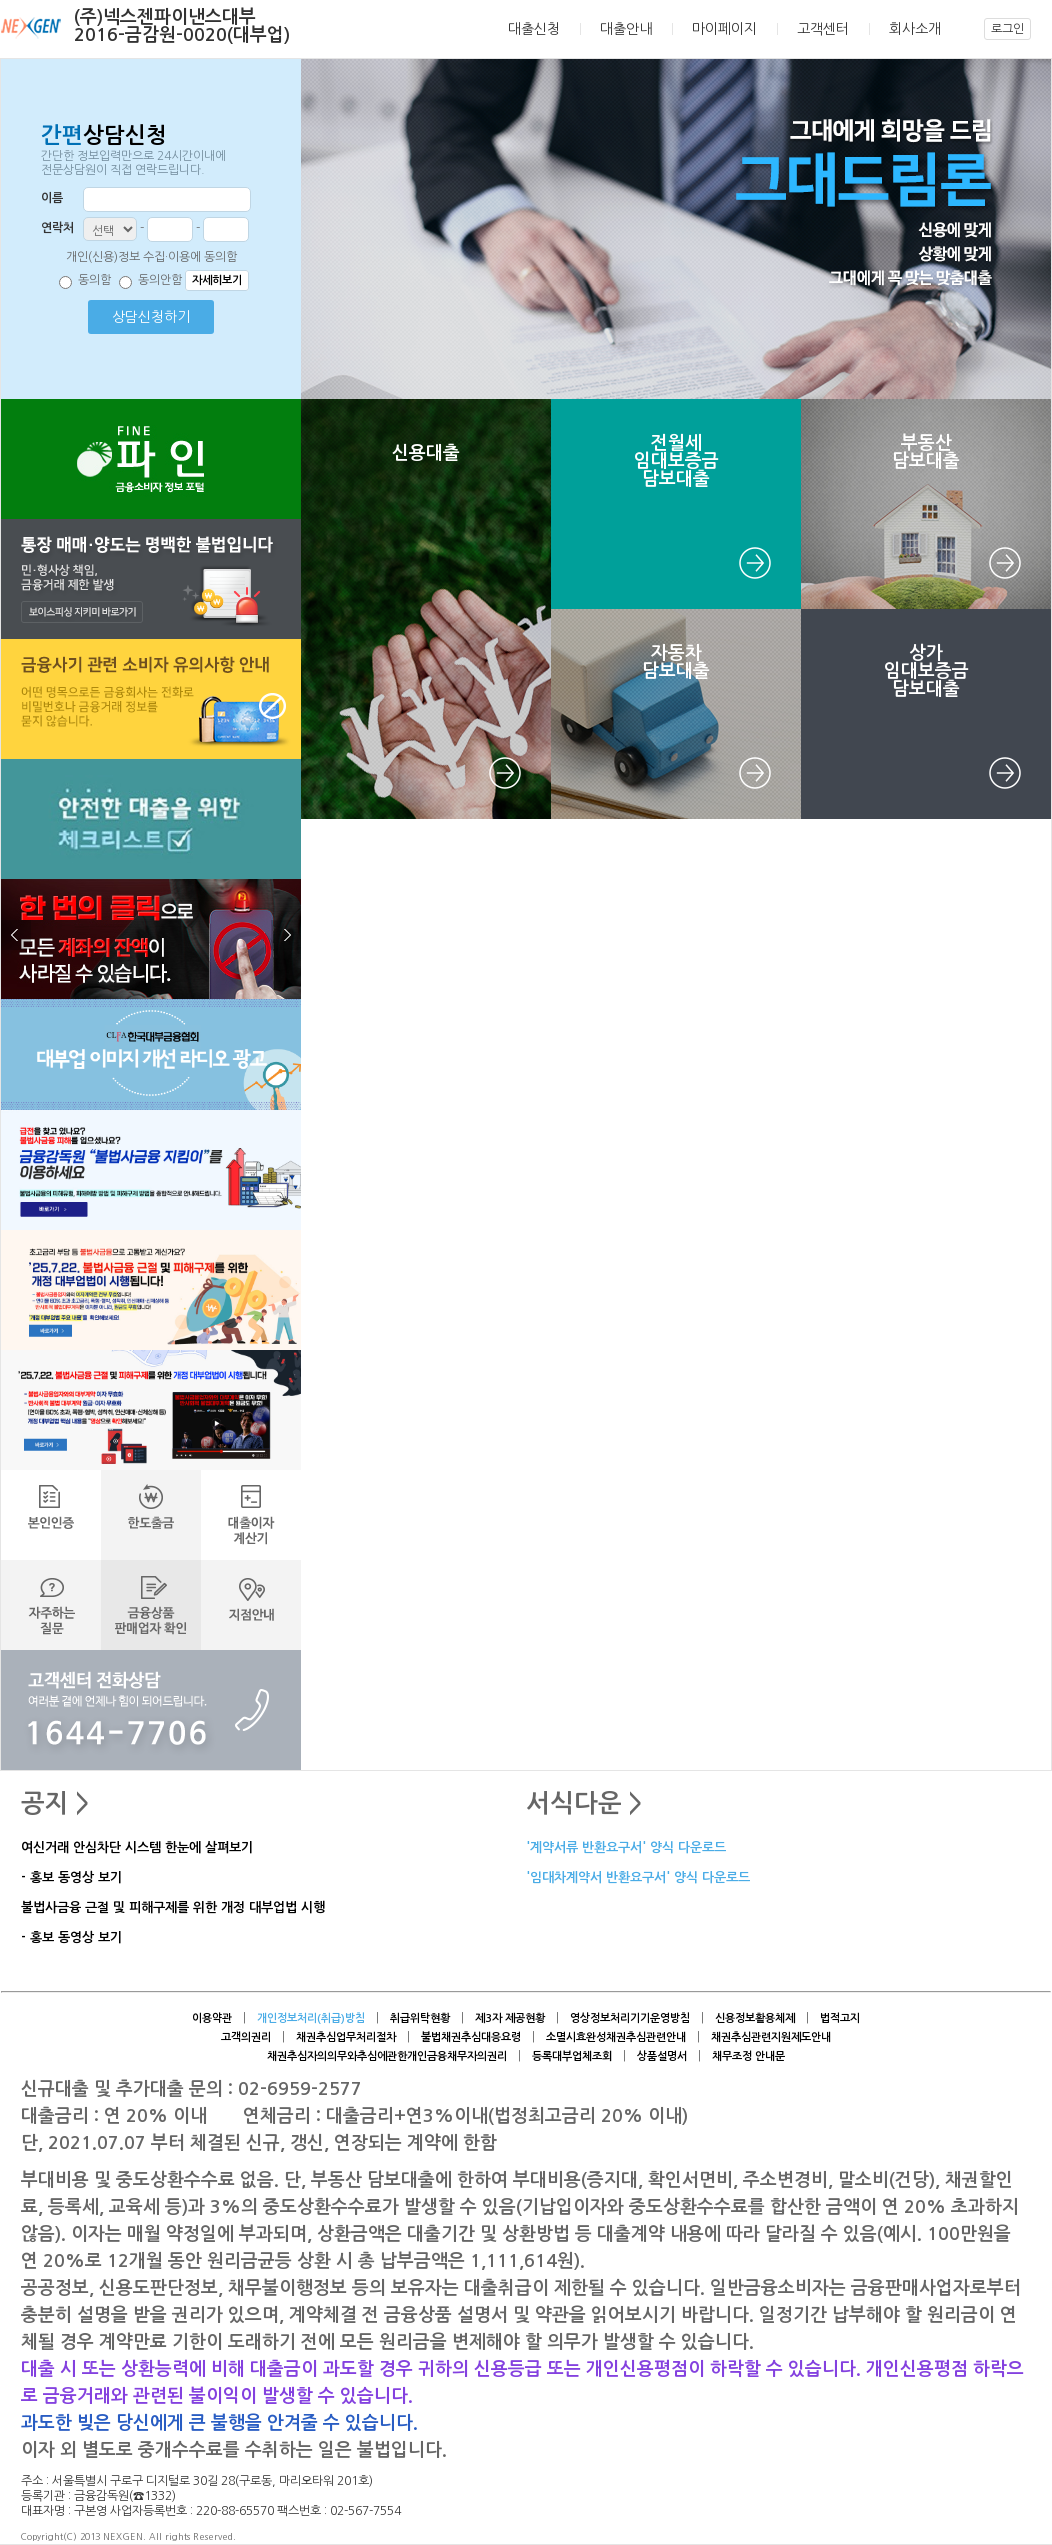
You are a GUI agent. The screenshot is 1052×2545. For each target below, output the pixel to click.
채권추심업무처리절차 (346, 2037)
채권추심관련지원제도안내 (771, 2037)
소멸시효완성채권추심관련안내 (616, 2037)
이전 (16, 935)
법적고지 (840, 2018)
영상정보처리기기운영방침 (630, 2018)
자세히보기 (217, 280)
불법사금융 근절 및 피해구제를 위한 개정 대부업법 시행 (173, 1908)
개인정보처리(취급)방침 (311, 2018)
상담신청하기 (151, 317)
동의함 (94, 280)
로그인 (1007, 29)
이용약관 (212, 2018)
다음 (286, 935)
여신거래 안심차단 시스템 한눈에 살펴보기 (137, 1848)
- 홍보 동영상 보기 (71, 1878)
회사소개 (915, 29)
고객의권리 (246, 2037)
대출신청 (534, 29)
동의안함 (160, 280)
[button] (151, 750)
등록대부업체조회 (572, 2056)
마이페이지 (724, 29)
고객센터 (823, 29)
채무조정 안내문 (748, 2056)
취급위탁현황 (420, 2018)
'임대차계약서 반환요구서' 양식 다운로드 (638, 1878)
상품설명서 (662, 2056)
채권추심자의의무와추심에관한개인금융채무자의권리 (387, 2056)
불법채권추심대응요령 (471, 2037)
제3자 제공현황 (510, 2018)
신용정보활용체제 (755, 2018)
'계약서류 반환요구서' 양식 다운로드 (626, 1848)
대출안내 (626, 29)
